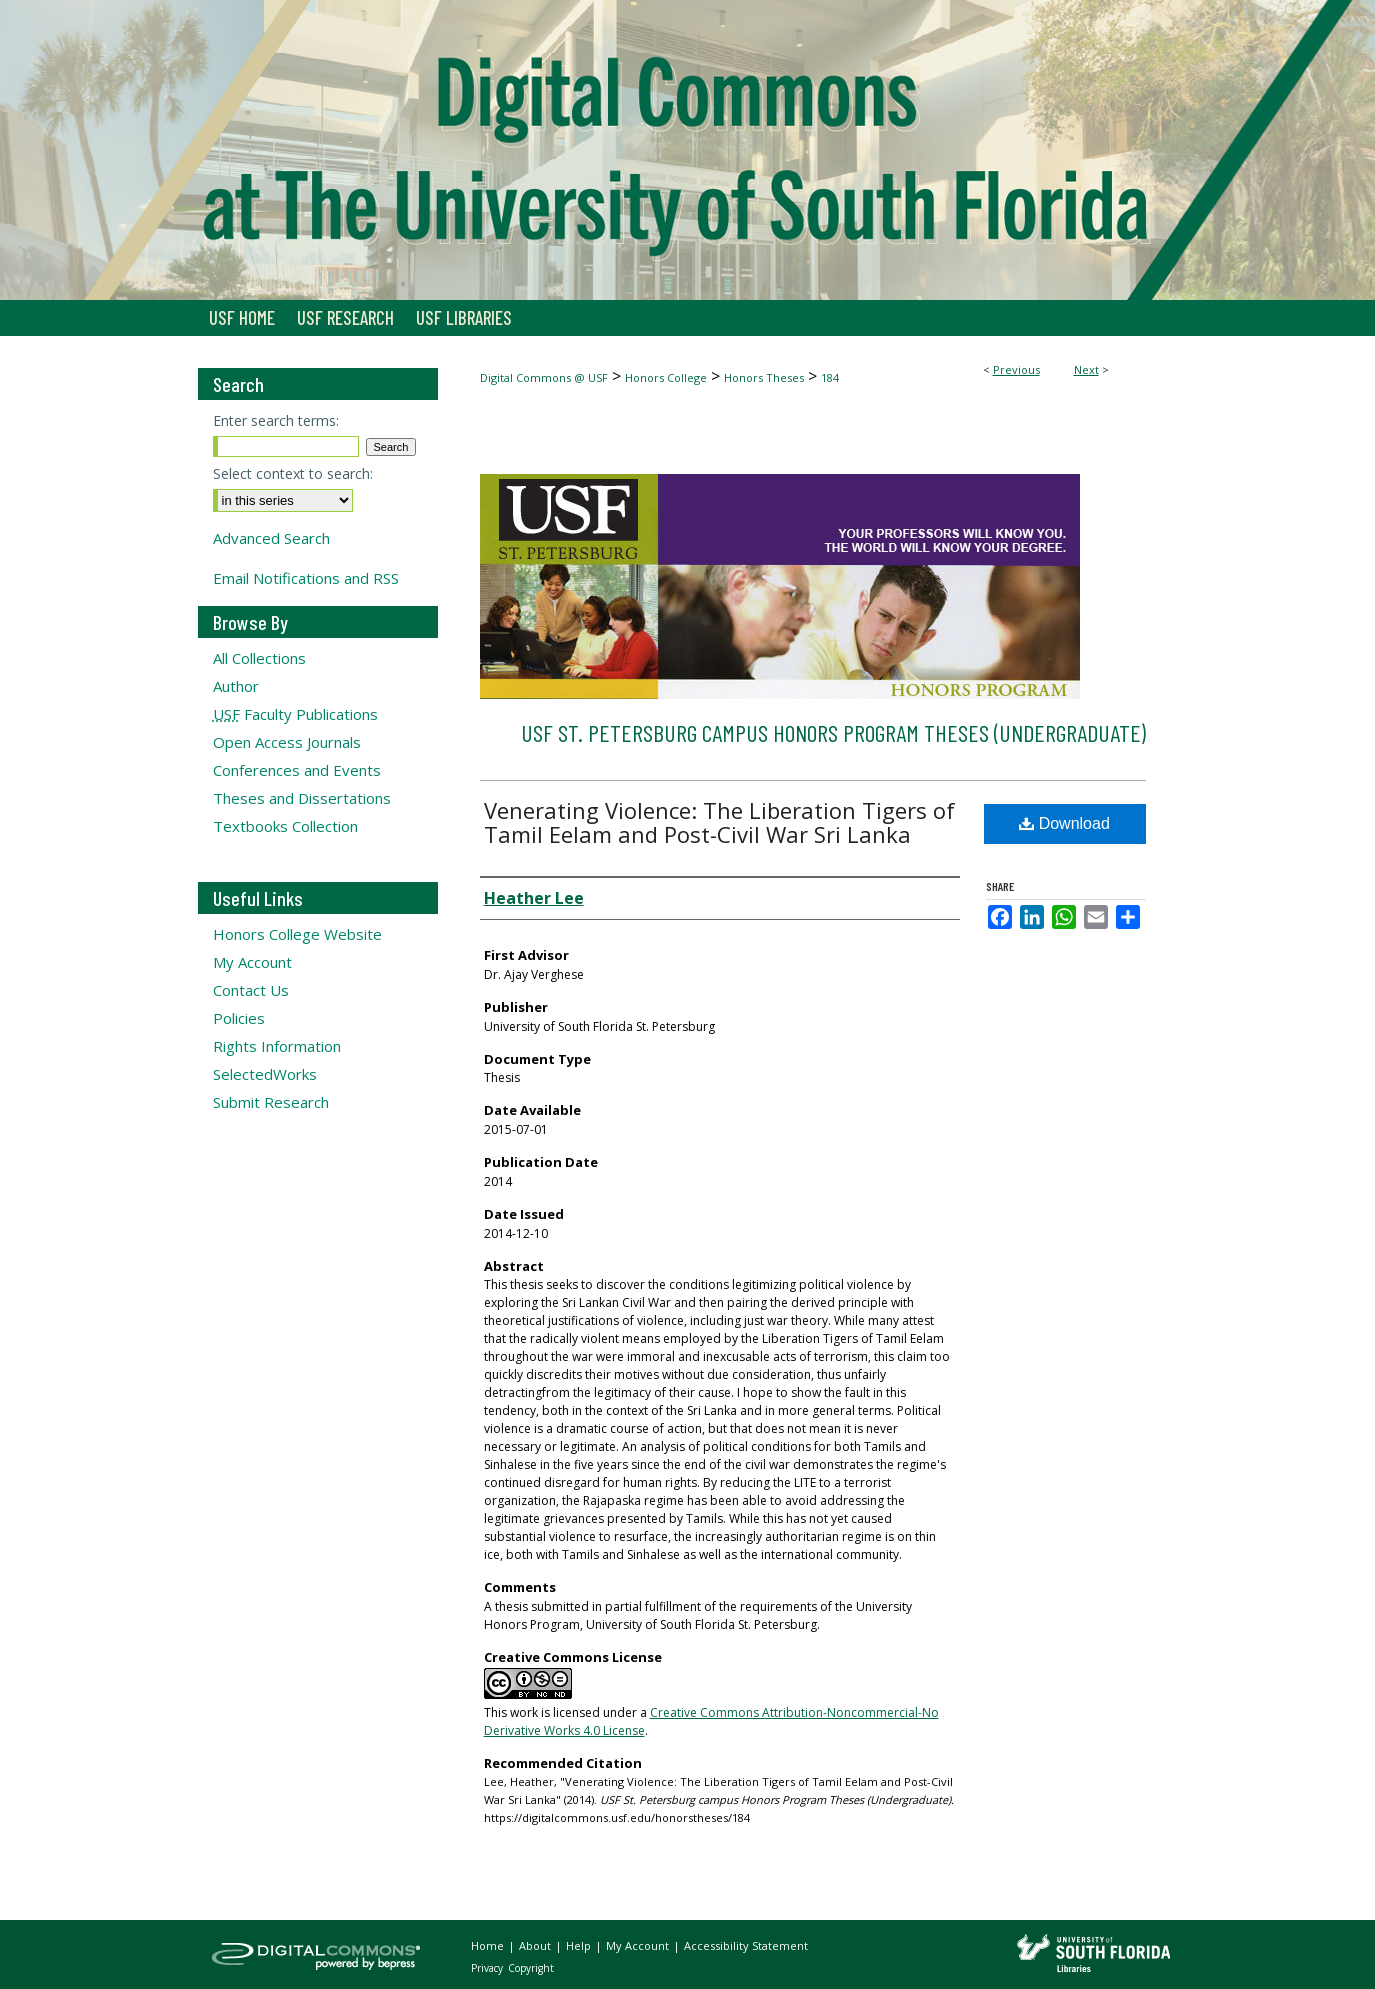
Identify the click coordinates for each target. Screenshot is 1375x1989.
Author (236, 686)
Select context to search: (293, 473)
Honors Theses (764, 377)
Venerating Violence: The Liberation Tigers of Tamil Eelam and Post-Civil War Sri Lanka (719, 822)
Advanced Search (271, 538)
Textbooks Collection (285, 826)
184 (830, 377)
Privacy (488, 1968)
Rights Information (277, 1046)
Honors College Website (297, 934)
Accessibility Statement (746, 1945)
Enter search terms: (276, 420)
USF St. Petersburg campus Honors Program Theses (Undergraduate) (833, 732)
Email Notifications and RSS (306, 578)
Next (1086, 369)
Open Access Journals (287, 742)
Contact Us (251, 990)
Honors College (666, 377)
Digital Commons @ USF (544, 377)
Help (580, 1945)
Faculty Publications (295, 714)
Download (1064, 823)
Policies (239, 1018)
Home (489, 1945)
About (536, 1945)
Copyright (531, 1968)
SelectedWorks (265, 1074)
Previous (1016, 369)
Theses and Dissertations (302, 798)
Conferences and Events (297, 770)
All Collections (259, 658)
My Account (252, 962)
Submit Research (271, 1102)
